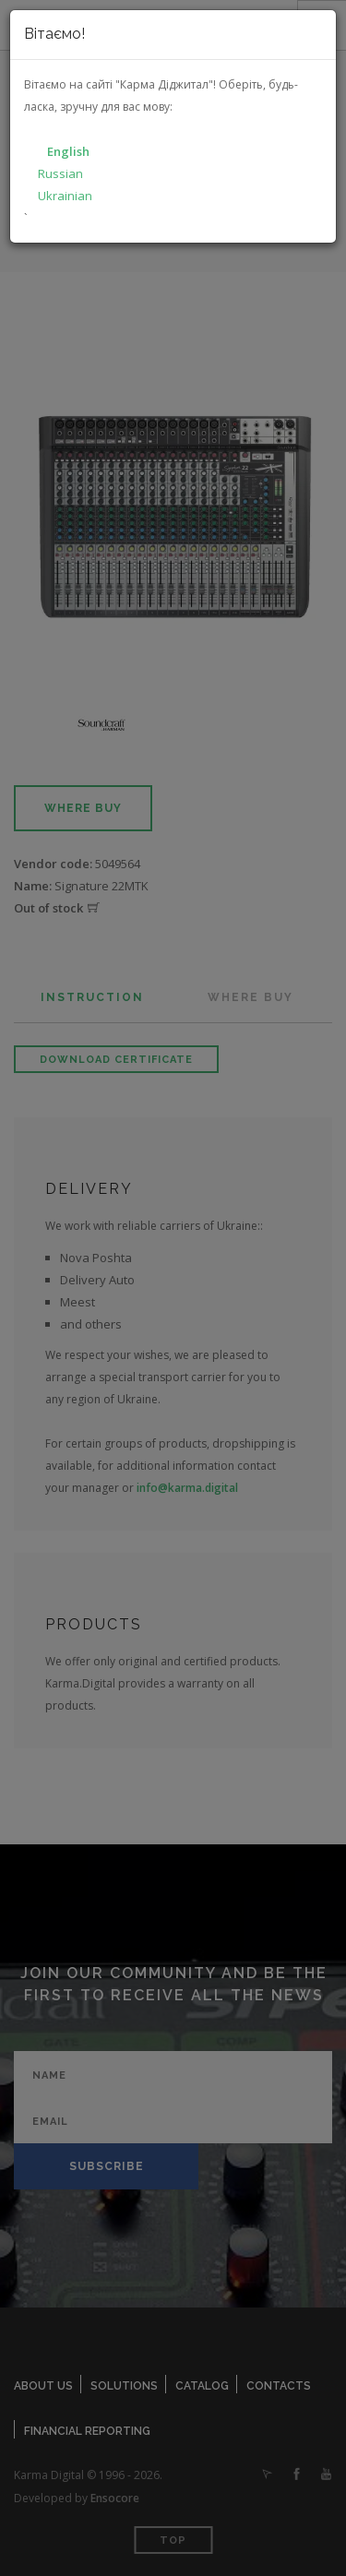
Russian (60, 173)
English (68, 151)
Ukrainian (65, 195)
